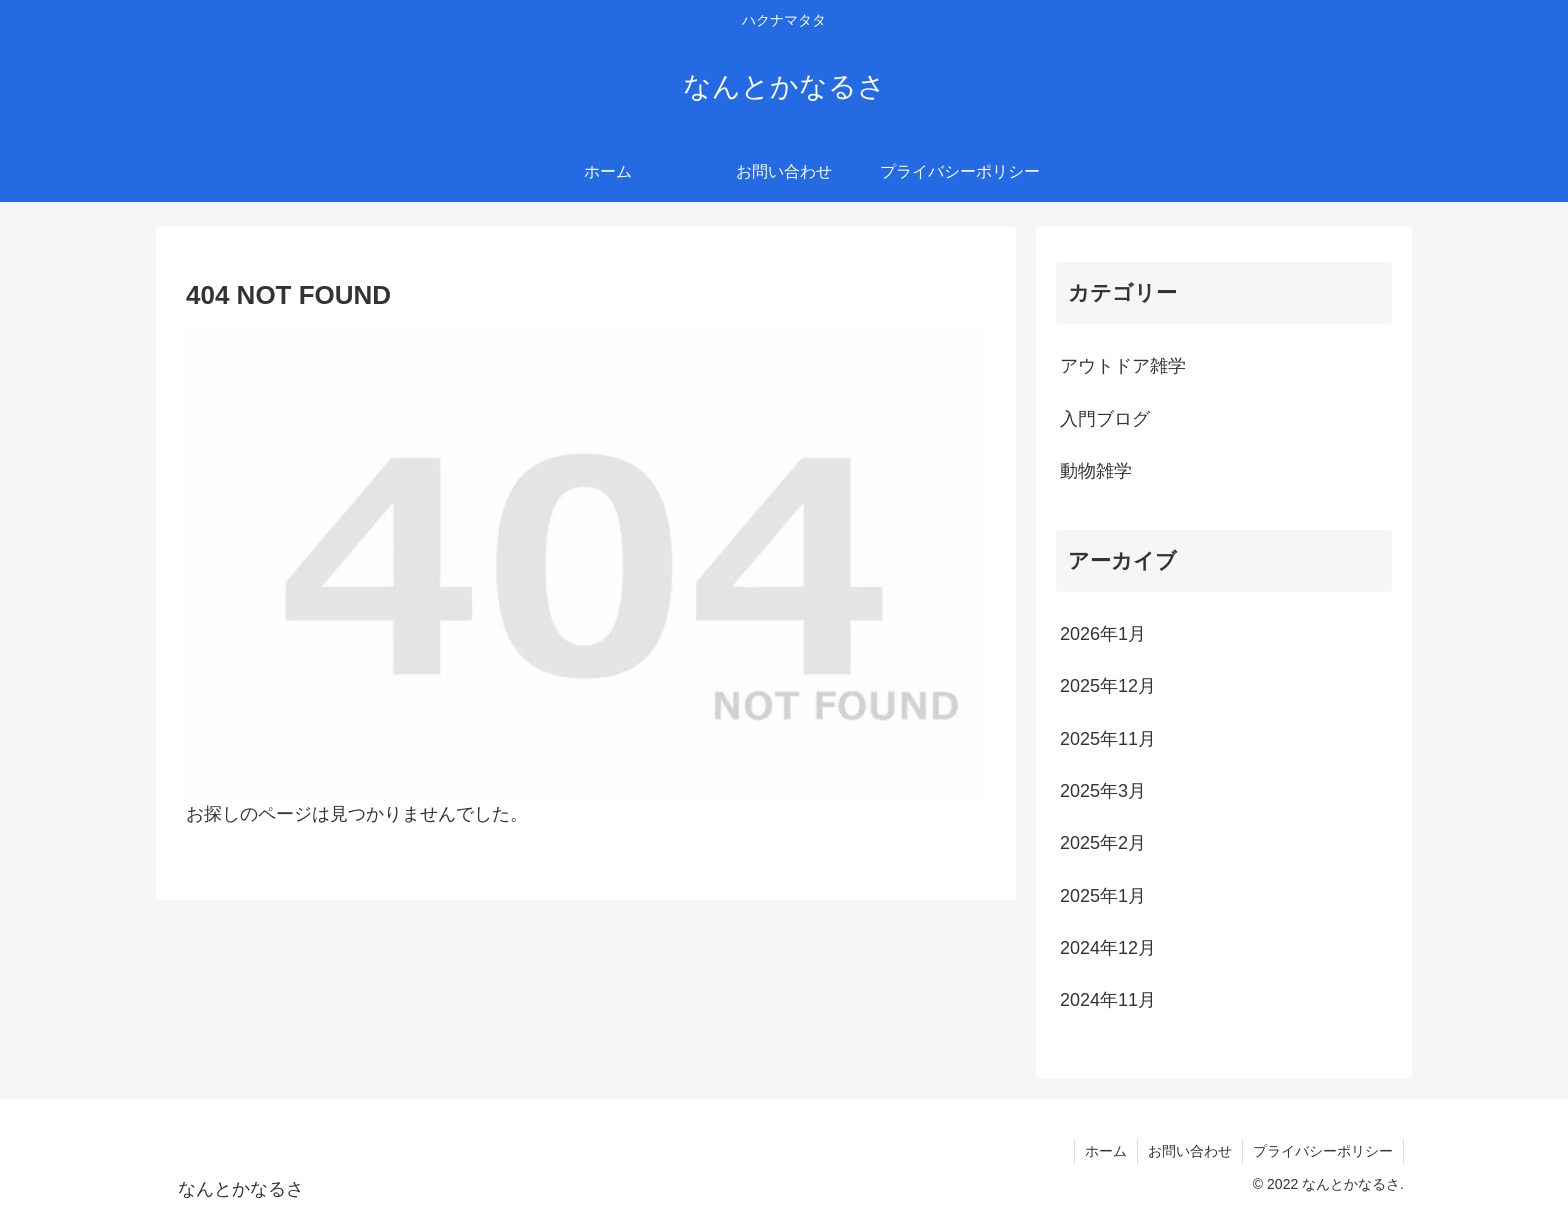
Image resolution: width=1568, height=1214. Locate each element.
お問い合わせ (1190, 1151)
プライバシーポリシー (1323, 1151)
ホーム (1106, 1151)
